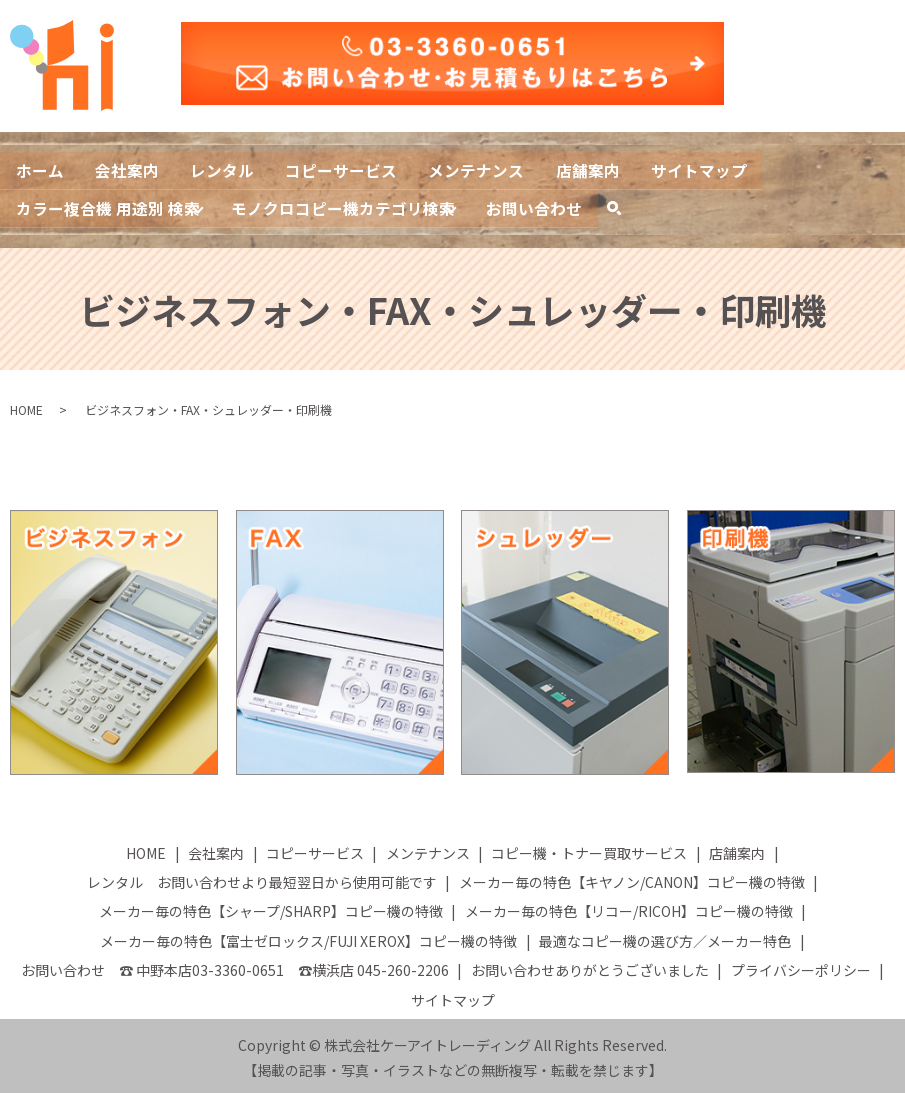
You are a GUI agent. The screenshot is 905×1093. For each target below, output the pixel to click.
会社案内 (128, 169)
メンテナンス (480, 169)
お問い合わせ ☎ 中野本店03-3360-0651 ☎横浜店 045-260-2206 (235, 965)
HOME (26, 405)
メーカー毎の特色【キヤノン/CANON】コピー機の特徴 (632, 877)
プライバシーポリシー (801, 965)
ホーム (40, 169)
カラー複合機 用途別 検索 (108, 204)
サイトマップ (704, 169)
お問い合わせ (536, 204)
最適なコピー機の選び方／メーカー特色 (665, 936)
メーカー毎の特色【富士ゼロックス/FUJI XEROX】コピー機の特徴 (308, 936)
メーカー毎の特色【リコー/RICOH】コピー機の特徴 (629, 907)
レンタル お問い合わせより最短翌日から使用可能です (262, 877)
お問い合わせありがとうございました (590, 965)
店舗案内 (592, 169)
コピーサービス (344, 169)
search (624, 207)
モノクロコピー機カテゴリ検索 (344, 204)
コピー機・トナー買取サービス (589, 848)
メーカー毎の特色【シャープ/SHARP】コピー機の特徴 (271, 907)
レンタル (224, 169)
